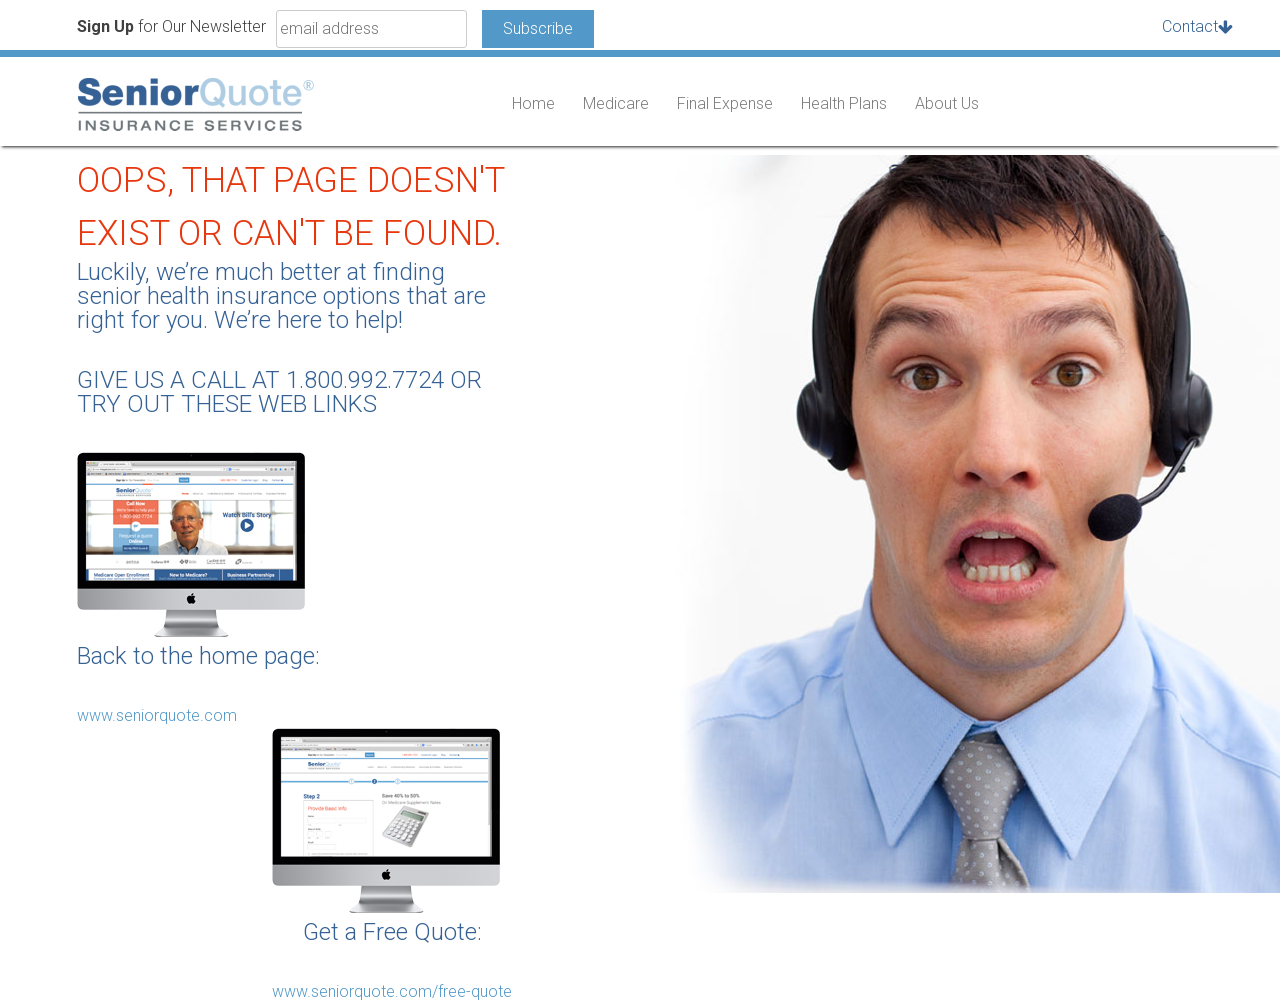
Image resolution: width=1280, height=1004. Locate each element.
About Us (947, 103)
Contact (1190, 26)
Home (533, 103)
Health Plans (844, 103)
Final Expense (725, 103)
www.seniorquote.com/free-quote (392, 991)
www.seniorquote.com (157, 715)
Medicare (616, 103)
